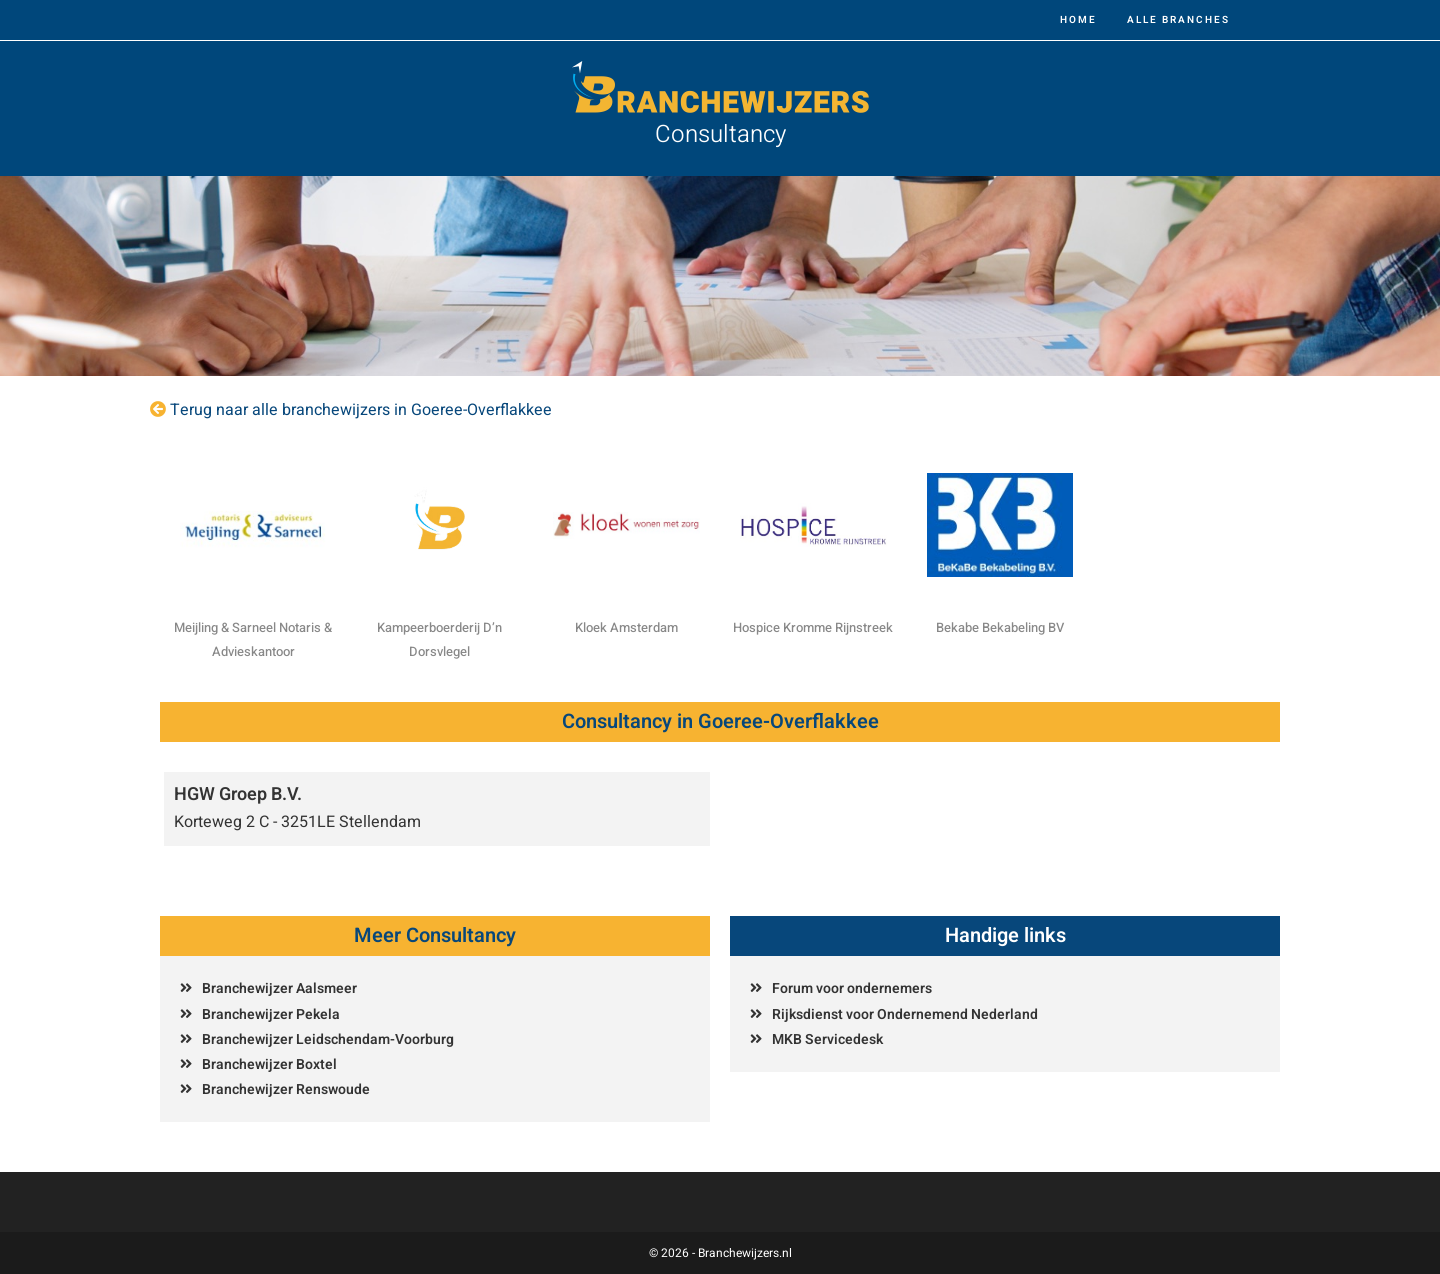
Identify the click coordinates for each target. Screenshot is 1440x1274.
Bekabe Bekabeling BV (1000, 627)
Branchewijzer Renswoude (286, 1089)
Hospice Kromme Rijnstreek (813, 627)
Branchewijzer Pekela (271, 1014)
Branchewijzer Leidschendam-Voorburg (328, 1039)
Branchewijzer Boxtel (269, 1064)
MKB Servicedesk (827, 1039)
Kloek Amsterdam (626, 627)
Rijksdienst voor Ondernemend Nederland (905, 1014)
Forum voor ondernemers (852, 988)
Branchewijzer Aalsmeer (279, 988)
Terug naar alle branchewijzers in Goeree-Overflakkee (361, 410)
